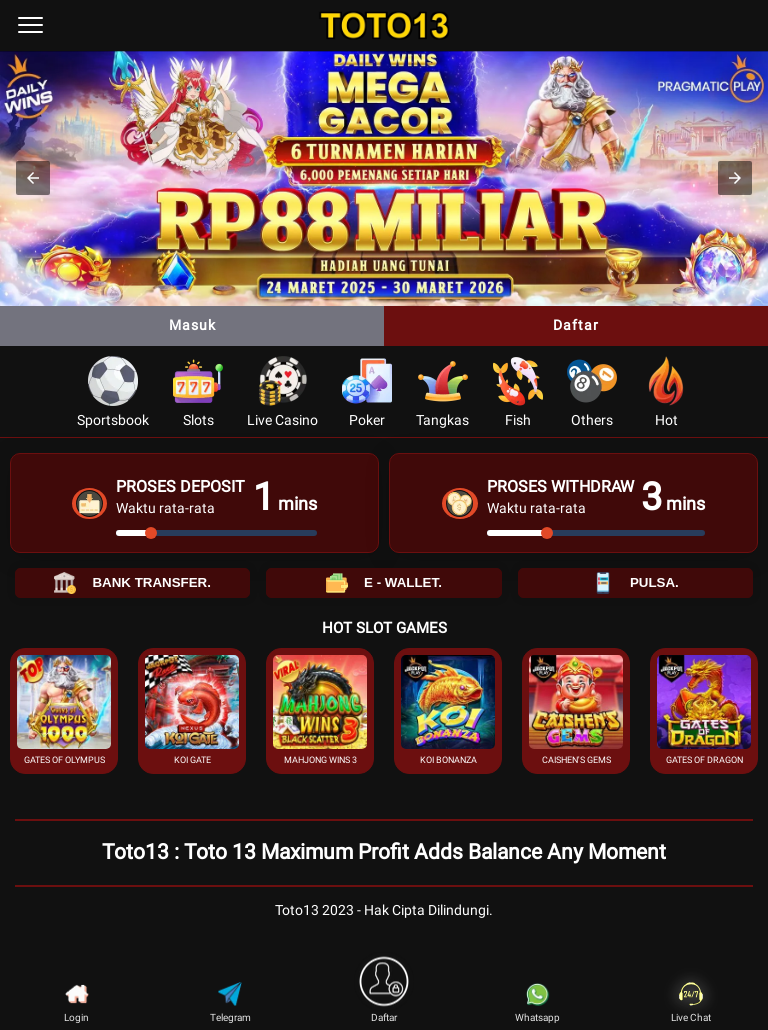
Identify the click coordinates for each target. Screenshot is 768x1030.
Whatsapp (537, 1002)
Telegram (230, 1002)
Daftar (576, 325)
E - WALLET (401, 582)
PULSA (652, 582)
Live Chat (691, 1002)
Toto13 (297, 910)
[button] (33, 178)
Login (76, 1002)
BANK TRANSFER (149, 582)
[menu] (30, 25)
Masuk (192, 325)
